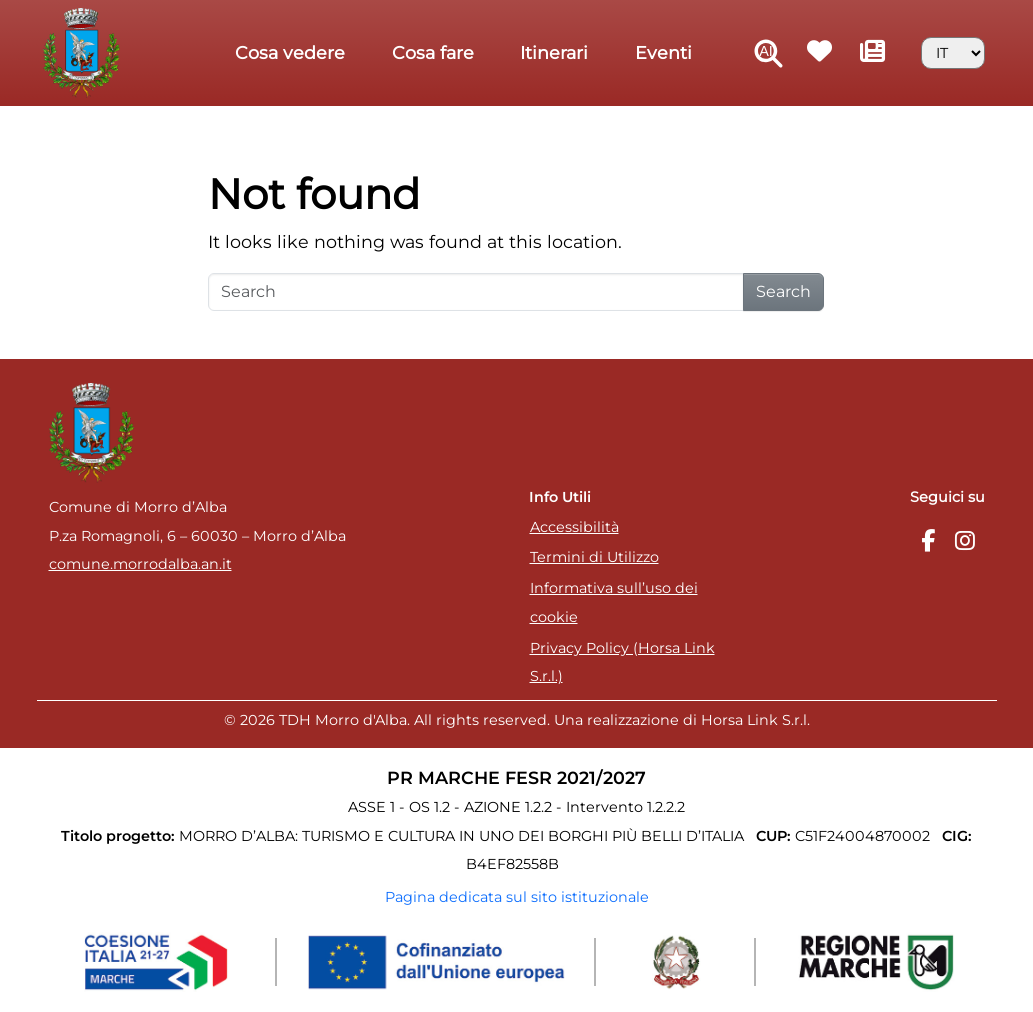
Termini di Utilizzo (594, 557)
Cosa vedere (290, 52)
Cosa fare (433, 52)
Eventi (663, 52)
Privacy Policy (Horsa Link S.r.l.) (622, 662)
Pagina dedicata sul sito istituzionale (517, 897)
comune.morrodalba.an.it (140, 564)
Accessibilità (574, 527)
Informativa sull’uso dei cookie (614, 602)
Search (783, 291)
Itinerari (554, 52)
